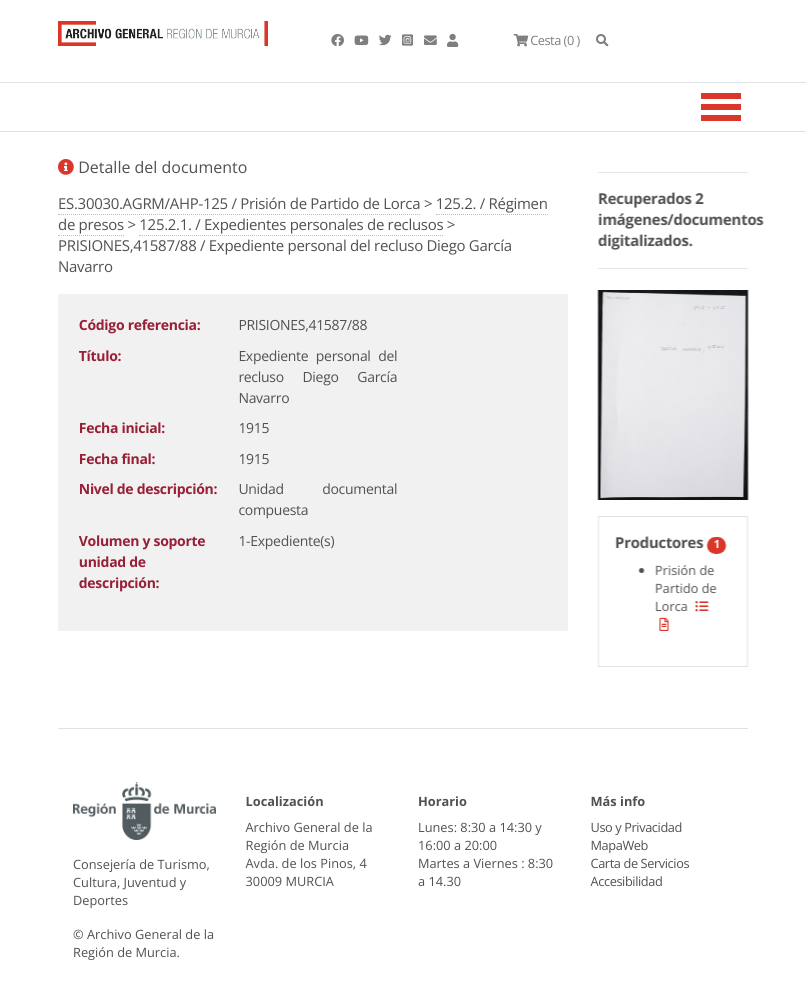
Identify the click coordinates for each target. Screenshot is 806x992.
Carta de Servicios (639, 863)
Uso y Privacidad (636, 827)
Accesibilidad (626, 881)
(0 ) (546, 40)
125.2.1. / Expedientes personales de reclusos (291, 225)
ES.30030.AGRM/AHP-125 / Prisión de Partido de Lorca (239, 204)
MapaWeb (619, 845)
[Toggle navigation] (746, 107)
